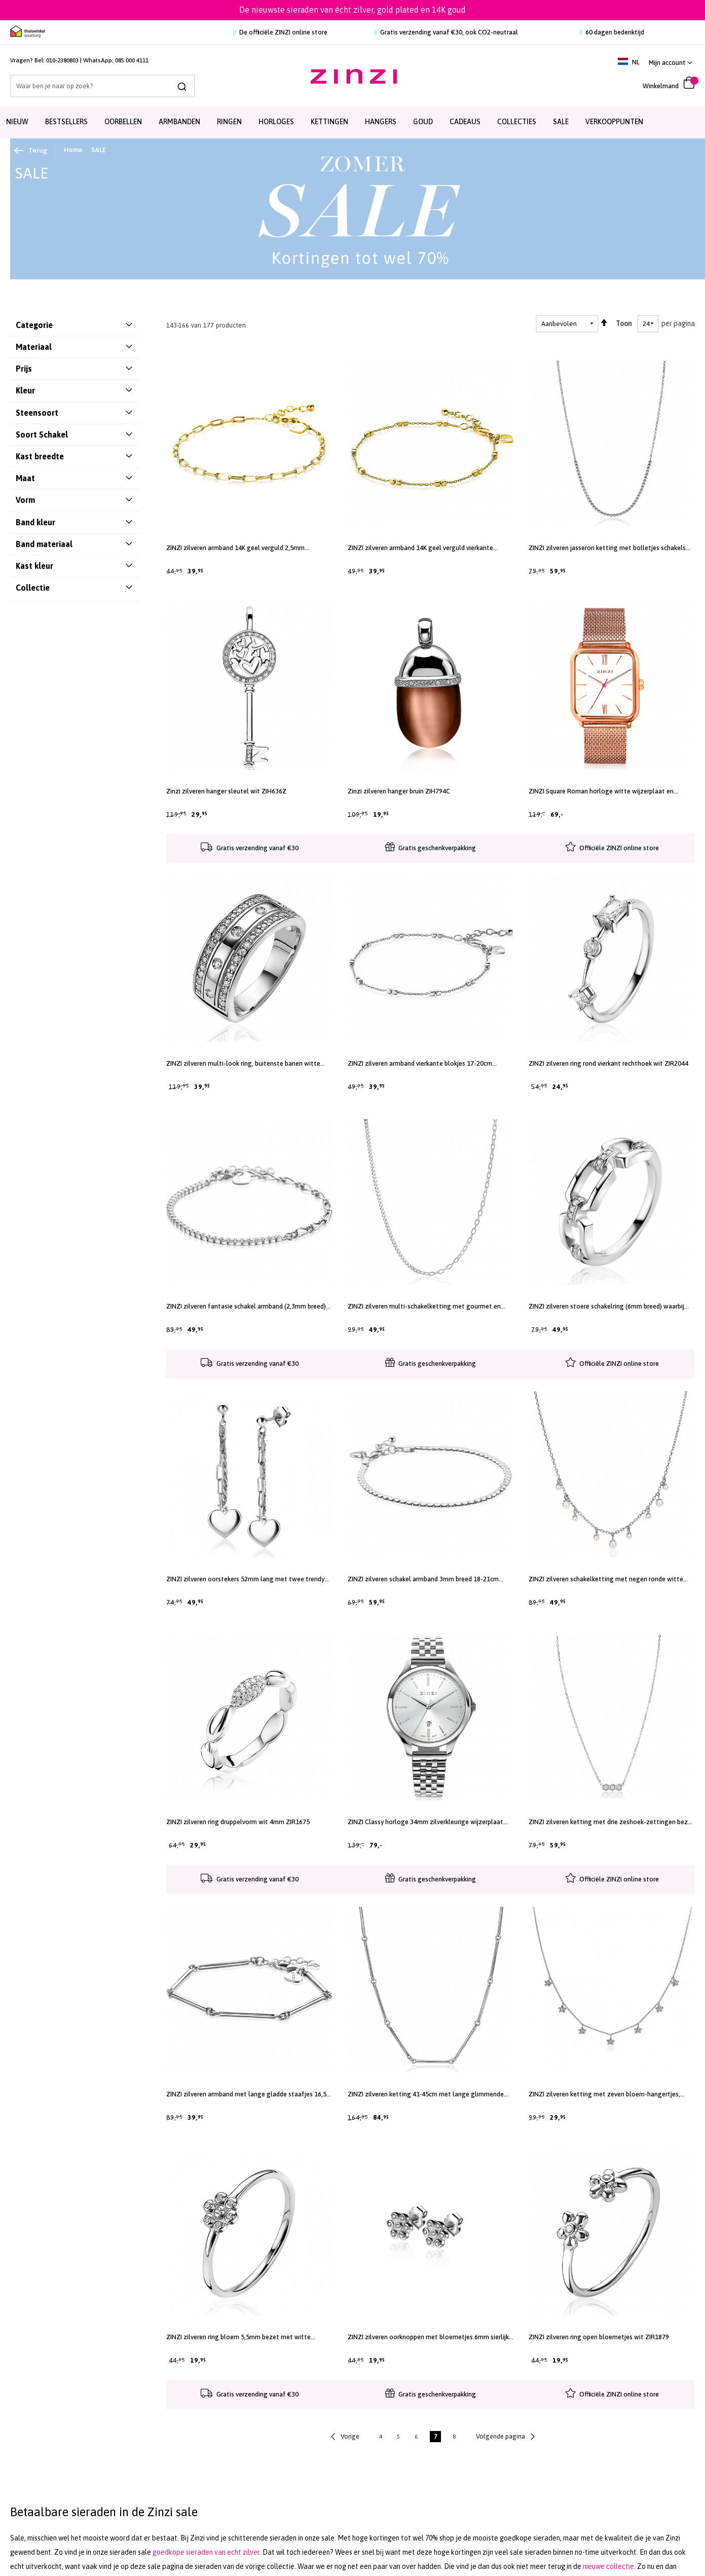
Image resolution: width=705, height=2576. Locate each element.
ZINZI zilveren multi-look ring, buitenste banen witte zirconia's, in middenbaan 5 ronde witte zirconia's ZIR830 (248, 1064)
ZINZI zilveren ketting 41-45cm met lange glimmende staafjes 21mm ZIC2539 (426, 2094)
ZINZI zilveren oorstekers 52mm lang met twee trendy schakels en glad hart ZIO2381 (245, 1579)
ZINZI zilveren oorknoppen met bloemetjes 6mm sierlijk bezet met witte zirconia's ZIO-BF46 (428, 2337)
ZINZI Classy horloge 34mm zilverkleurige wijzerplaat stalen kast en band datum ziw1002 (425, 1822)
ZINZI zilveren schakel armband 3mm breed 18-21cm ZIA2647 (423, 1579)
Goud (423, 122)
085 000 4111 (132, 60)
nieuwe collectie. (609, 2566)
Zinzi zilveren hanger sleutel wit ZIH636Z (226, 791)
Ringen (229, 122)
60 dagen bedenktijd (612, 32)
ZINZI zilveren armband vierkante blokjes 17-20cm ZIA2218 (420, 1064)
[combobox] (102, 86)
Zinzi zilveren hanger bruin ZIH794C (399, 791)
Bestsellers (66, 122)
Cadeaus (465, 122)
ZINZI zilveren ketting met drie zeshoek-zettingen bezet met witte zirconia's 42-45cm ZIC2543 (611, 1822)
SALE (561, 122)
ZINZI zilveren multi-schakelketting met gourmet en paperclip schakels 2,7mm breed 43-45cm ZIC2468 (424, 1306)
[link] (670, 62)
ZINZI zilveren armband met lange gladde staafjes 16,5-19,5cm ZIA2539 (247, 2094)
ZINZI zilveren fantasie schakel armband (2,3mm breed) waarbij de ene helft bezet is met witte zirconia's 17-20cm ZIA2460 (246, 1306)
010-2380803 (62, 60)
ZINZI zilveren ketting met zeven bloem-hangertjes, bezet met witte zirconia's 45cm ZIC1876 (604, 2094)
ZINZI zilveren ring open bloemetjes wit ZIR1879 (599, 2337)
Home (73, 150)
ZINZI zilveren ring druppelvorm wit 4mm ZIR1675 (238, 1822)
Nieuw (17, 122)
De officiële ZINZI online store (280, 32)
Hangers (380, 122)
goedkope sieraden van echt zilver (206, 2552)
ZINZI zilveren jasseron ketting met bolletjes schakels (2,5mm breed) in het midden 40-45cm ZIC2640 (607, 548)
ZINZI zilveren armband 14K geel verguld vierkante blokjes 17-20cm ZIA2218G (420, 548)
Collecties (516, 122)
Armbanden (179, 122)
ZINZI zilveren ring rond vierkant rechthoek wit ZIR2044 (608, 1063)
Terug (31, 151)
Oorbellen (123, 122)
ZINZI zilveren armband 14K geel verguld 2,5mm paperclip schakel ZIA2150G (235, 548)
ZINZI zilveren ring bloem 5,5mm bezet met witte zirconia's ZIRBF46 (238, 2337)
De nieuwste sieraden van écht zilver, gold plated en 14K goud (352, 9)
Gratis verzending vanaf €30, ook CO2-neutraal (446, 32)
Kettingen (329, 122)
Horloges (276, 122)
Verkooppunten (614, 122)
